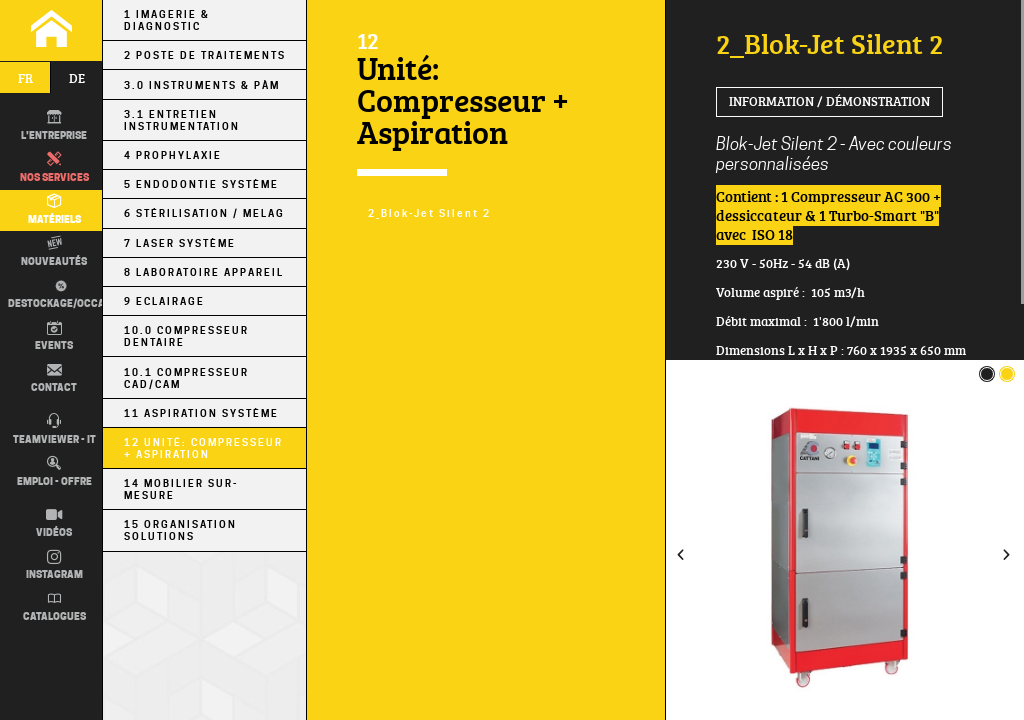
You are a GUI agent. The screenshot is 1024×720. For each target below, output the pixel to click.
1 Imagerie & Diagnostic (167, 20)
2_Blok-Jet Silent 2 (429, 213)
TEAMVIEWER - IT (54, 430)
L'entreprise (54, 126)
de (77, 78)
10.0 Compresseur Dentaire (186, 336)
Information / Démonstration (829, 101)
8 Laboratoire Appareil (204, 272)
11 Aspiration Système (201, 413)
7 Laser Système (180, 243)
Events (54, 337)
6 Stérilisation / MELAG (204, 213)
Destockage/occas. (61, 295)
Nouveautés (54, 252)
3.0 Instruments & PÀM (202, 85)
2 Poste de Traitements (205, 55)
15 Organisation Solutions (180, 530)
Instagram (54, 566)
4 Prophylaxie (173, 155)
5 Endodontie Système (201, 184)
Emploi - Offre (54, 472)
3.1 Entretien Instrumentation (182, 120)
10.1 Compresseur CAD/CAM (186, 378)
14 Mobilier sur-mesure (181, 489)
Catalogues (54, 608)
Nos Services (54, 168)
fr (25, 78)
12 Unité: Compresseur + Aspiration (203, 448)
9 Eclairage (164, 301)
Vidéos (54, 524)
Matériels (54, 210)
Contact (54, 379)
